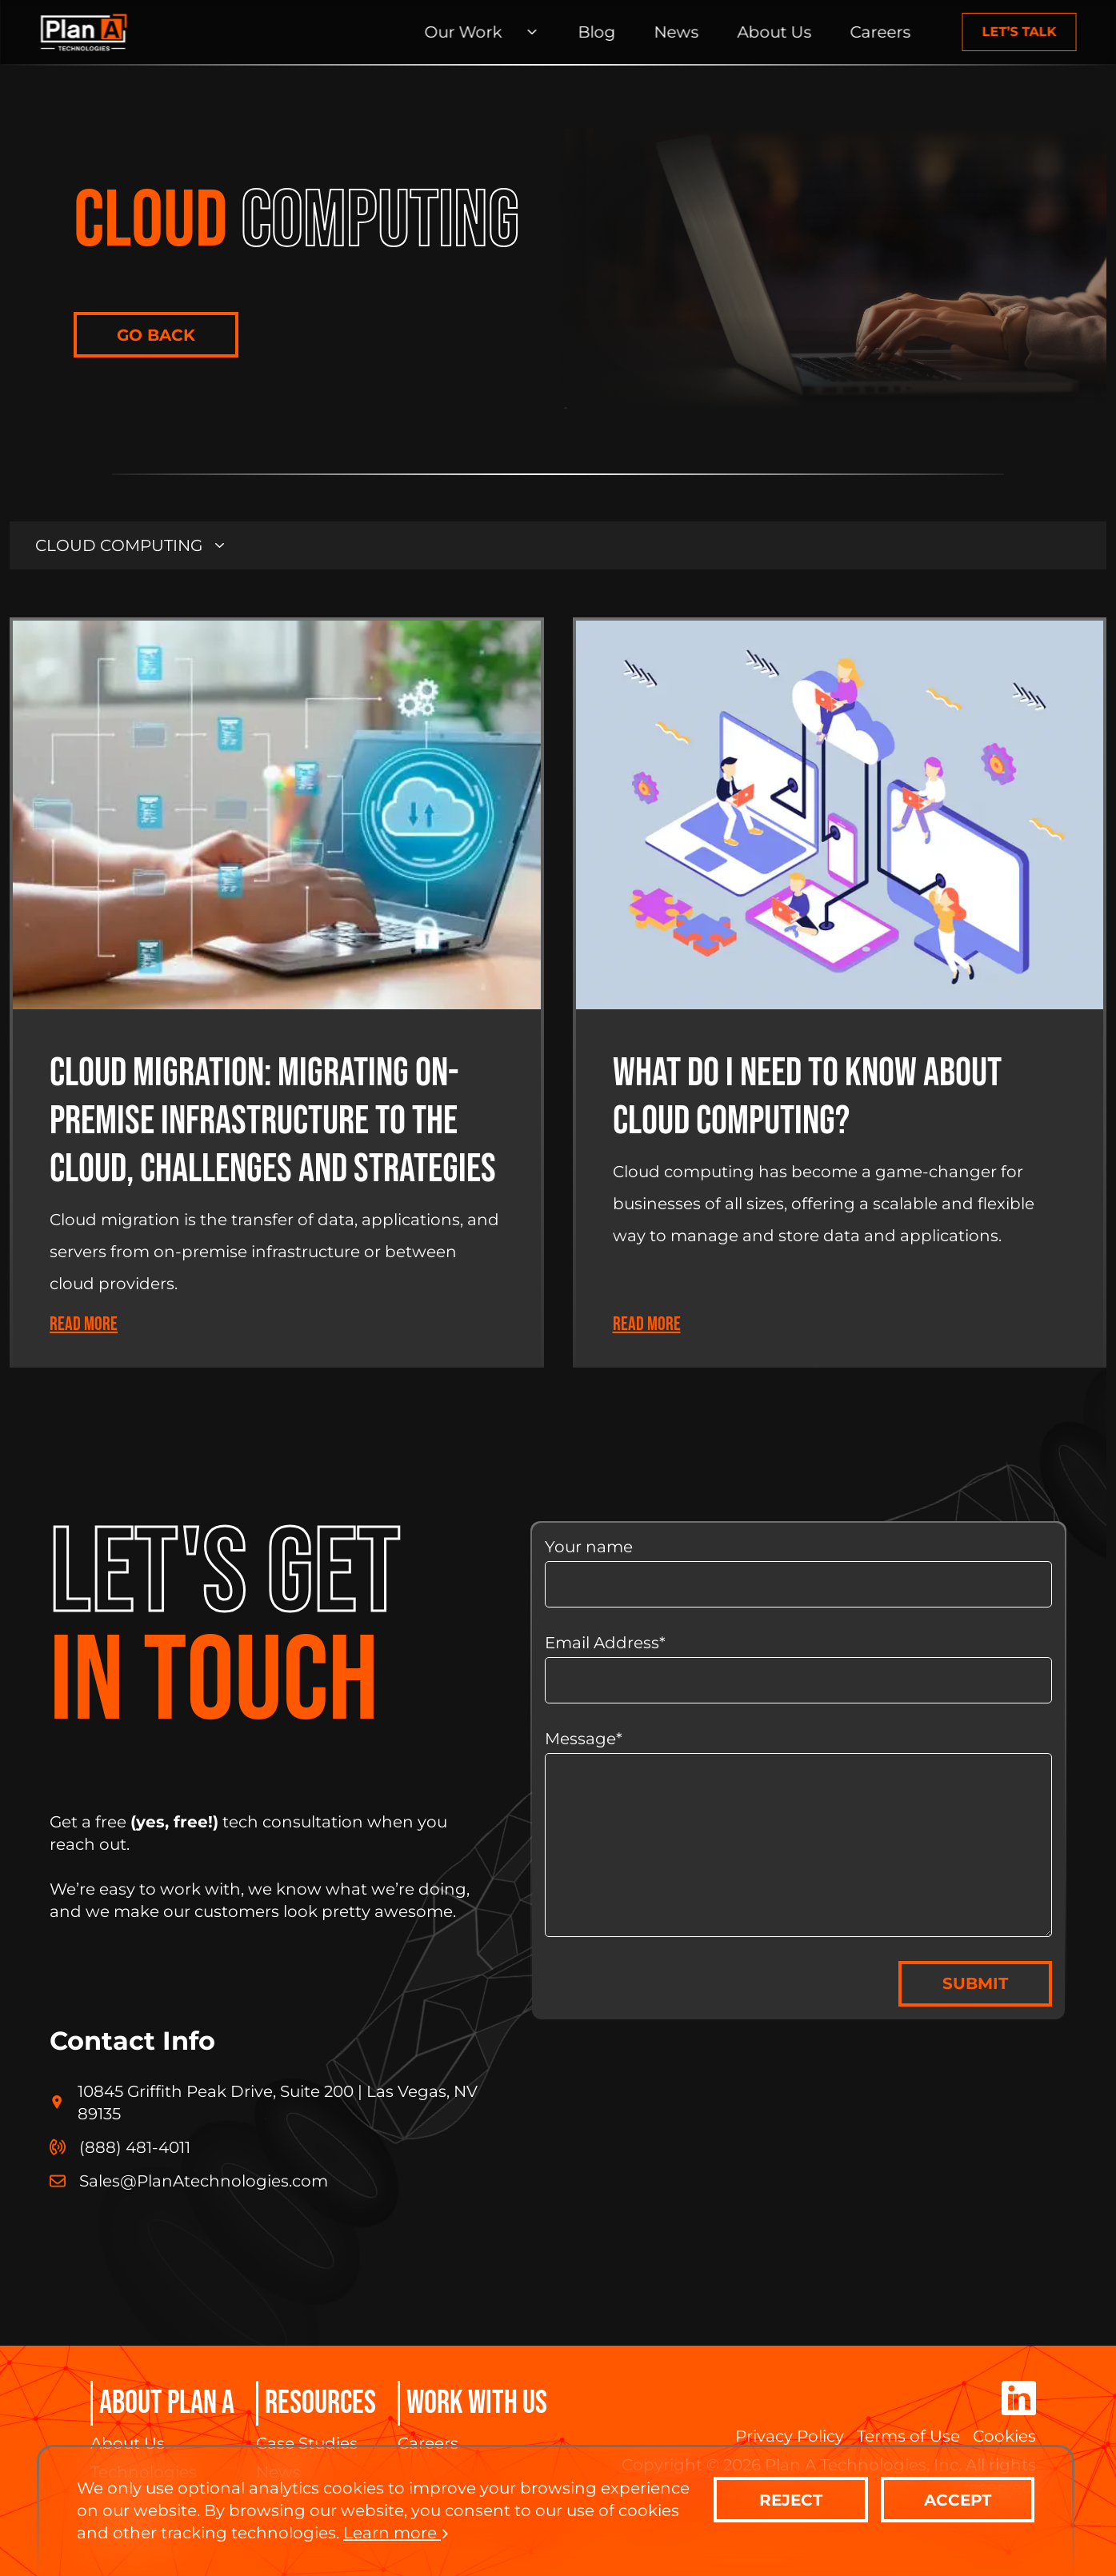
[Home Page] (83, 32)
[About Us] (774, 32)
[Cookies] (1004, 2436)
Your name (798, 1572)
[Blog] (596, 32)
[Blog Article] (277, 992)
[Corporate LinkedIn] (1019, 2399)
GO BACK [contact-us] (156, 335)
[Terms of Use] (908, 2436)
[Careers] (880, 32)
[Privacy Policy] (789, 2436)
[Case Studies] (316, 2443)
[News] (676, 32)
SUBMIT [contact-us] (975, 1983)
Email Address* (798, 1668)
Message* (798, 1833)
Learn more (396, 2532)
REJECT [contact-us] (790, 2500)
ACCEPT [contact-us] (957, 2500)
